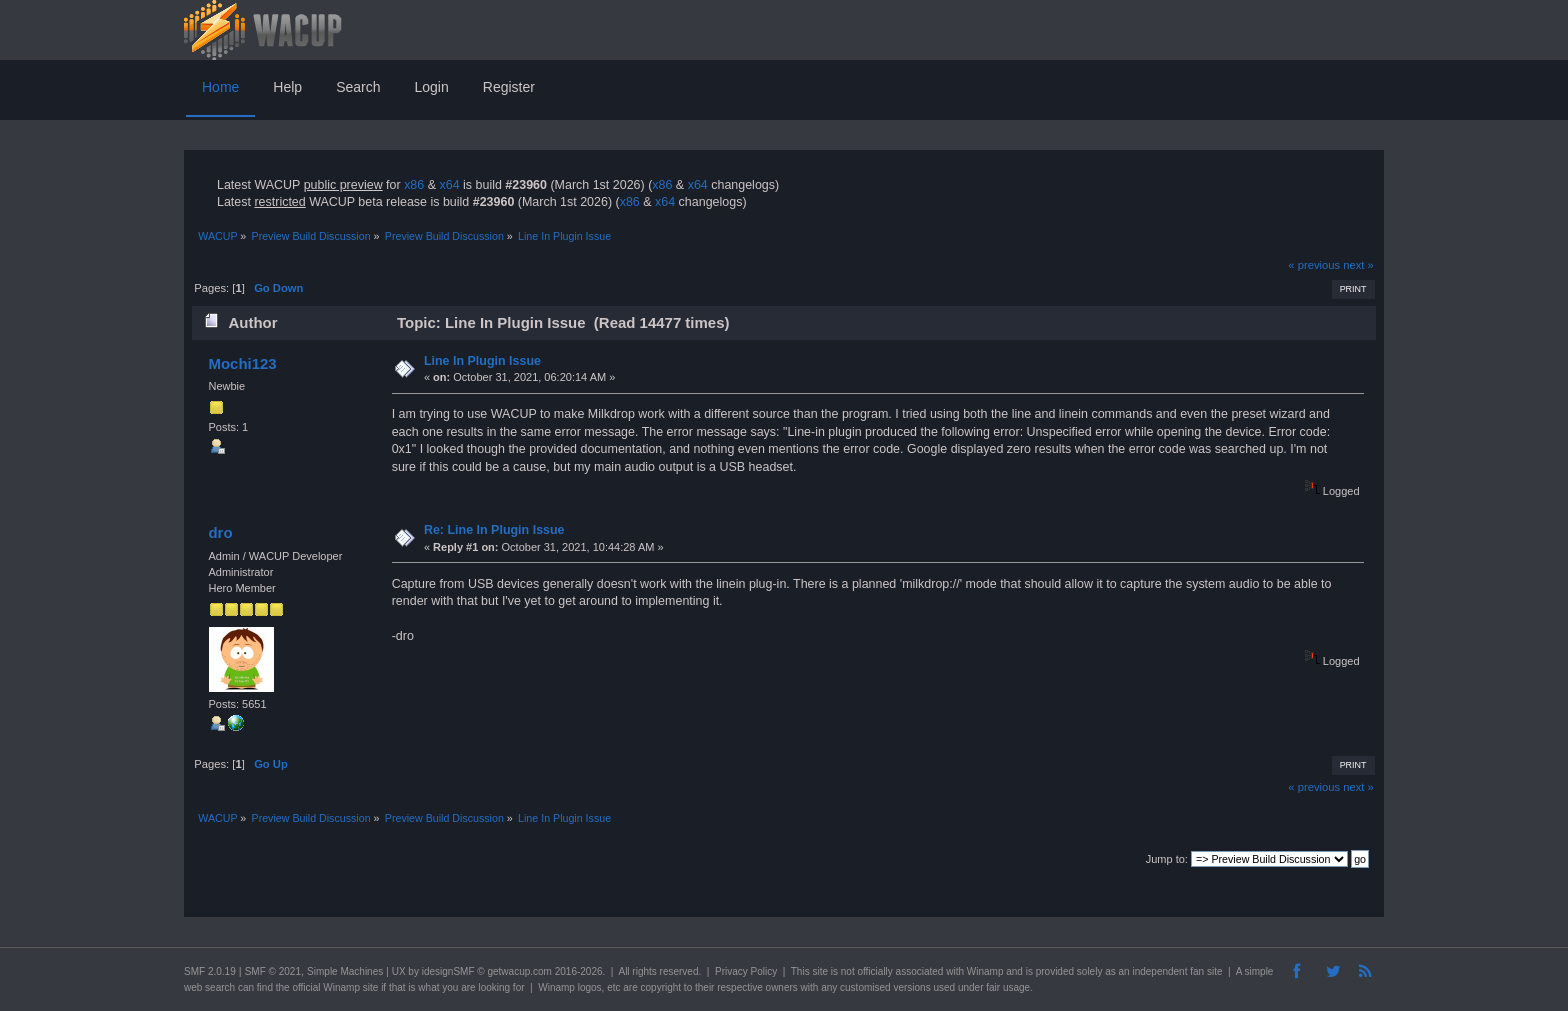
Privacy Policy (746, 971)
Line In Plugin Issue (482, 361)
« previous (1314, 265)
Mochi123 (242, 363)
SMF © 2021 (273, 971)
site (820, 971)
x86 (414, 185)
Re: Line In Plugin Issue (494, 530)
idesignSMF (448, 971)
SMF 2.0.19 (210, 971)
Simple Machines (345, 971)
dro (220, 532)
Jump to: (1167, 859)
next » (1358, 265)
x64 (449, 185)
